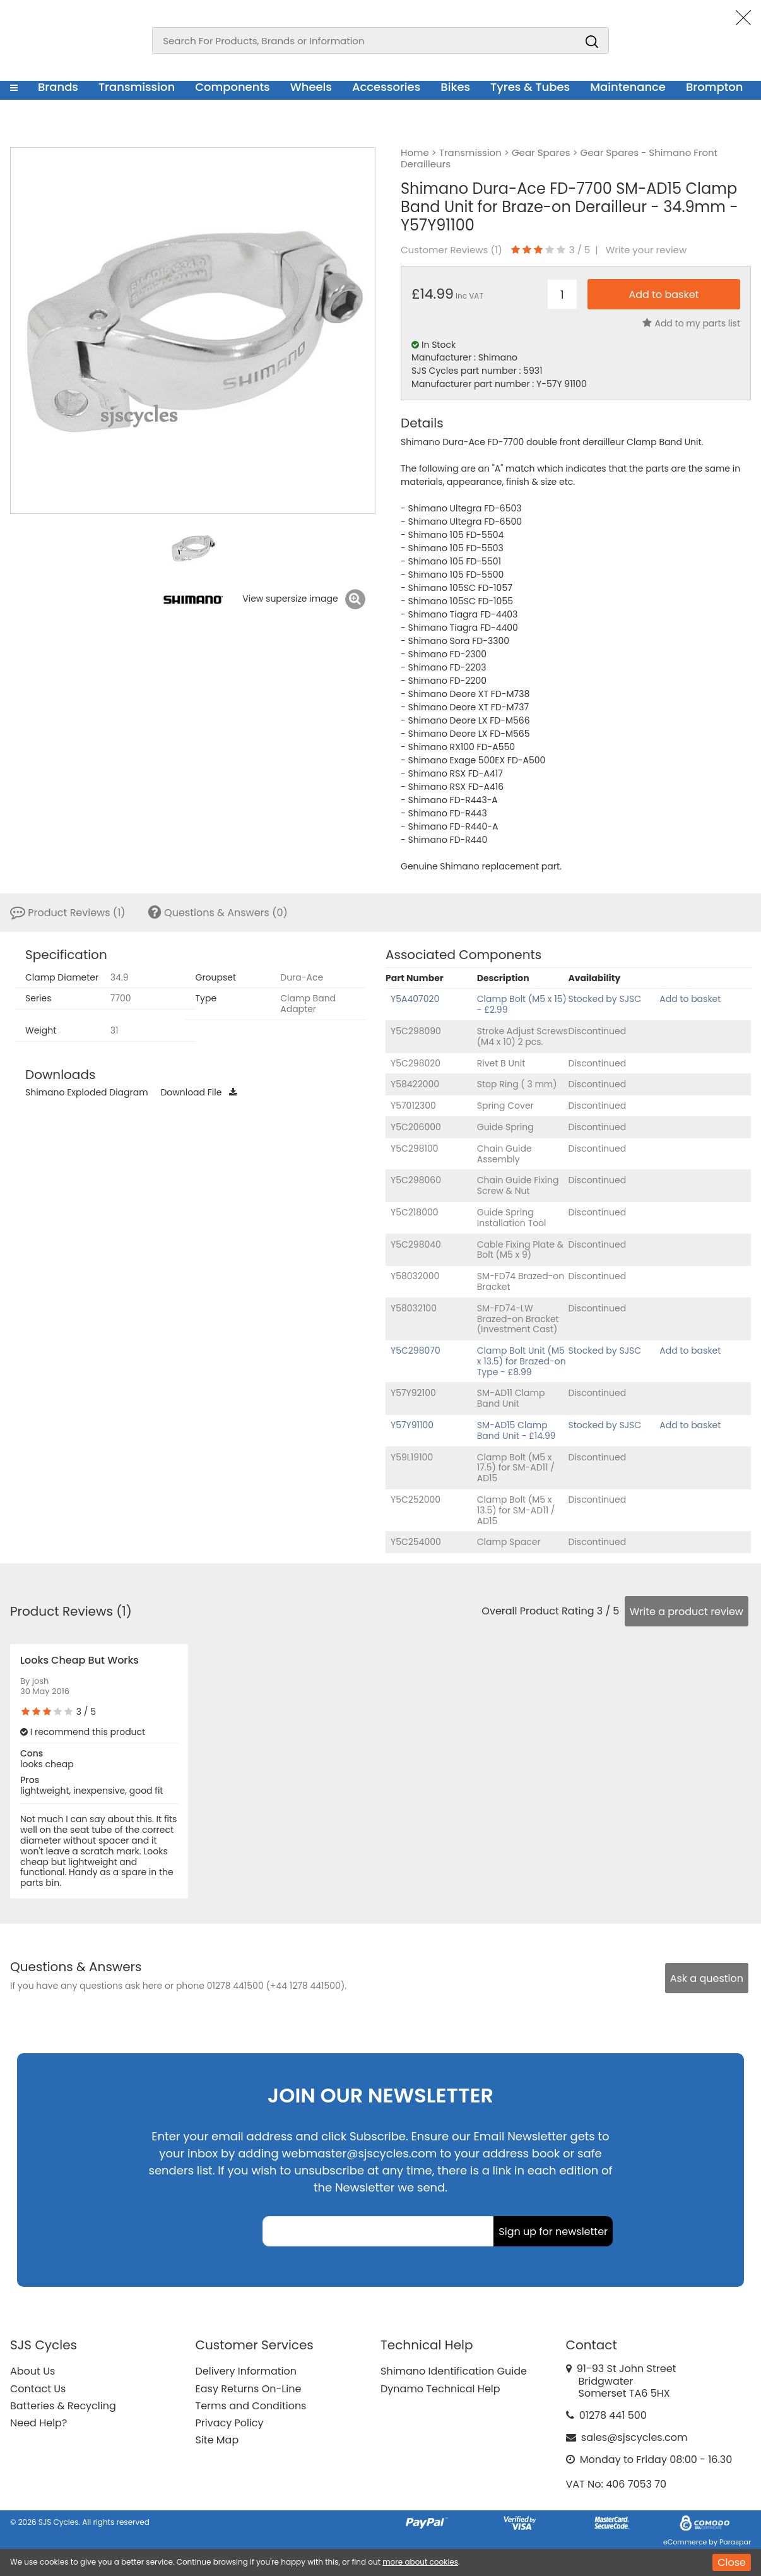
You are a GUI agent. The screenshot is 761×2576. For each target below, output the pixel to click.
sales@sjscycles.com (634, 2437)
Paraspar (735, 2542)
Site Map (217, 2440)
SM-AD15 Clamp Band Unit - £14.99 (516, 1430)
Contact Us (38, 2389)
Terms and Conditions (251, 2406)
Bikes (455, 87)
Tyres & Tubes (530, 87)
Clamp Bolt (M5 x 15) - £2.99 (522, 1004)
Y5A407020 (415, 999)
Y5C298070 (415, 1350)
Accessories (386, 87)
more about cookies (420, 2561)
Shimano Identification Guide (453, 2371)
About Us (32, 2371)
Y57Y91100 (412, 1425)
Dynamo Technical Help (440, 2389)
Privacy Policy (230, 2423)
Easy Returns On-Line (249, 2389)
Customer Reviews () (451, 250)
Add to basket (690, 999)
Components (232, 87)
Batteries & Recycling (63, 2406)
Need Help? (38, 2423)
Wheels (311, 87)
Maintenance (628, 87)
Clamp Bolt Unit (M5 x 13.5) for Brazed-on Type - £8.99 (521, 1361)
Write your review (646, 250)
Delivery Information (246, 2371)
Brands (58, 87)
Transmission (136, 87)
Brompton (714, 87)
